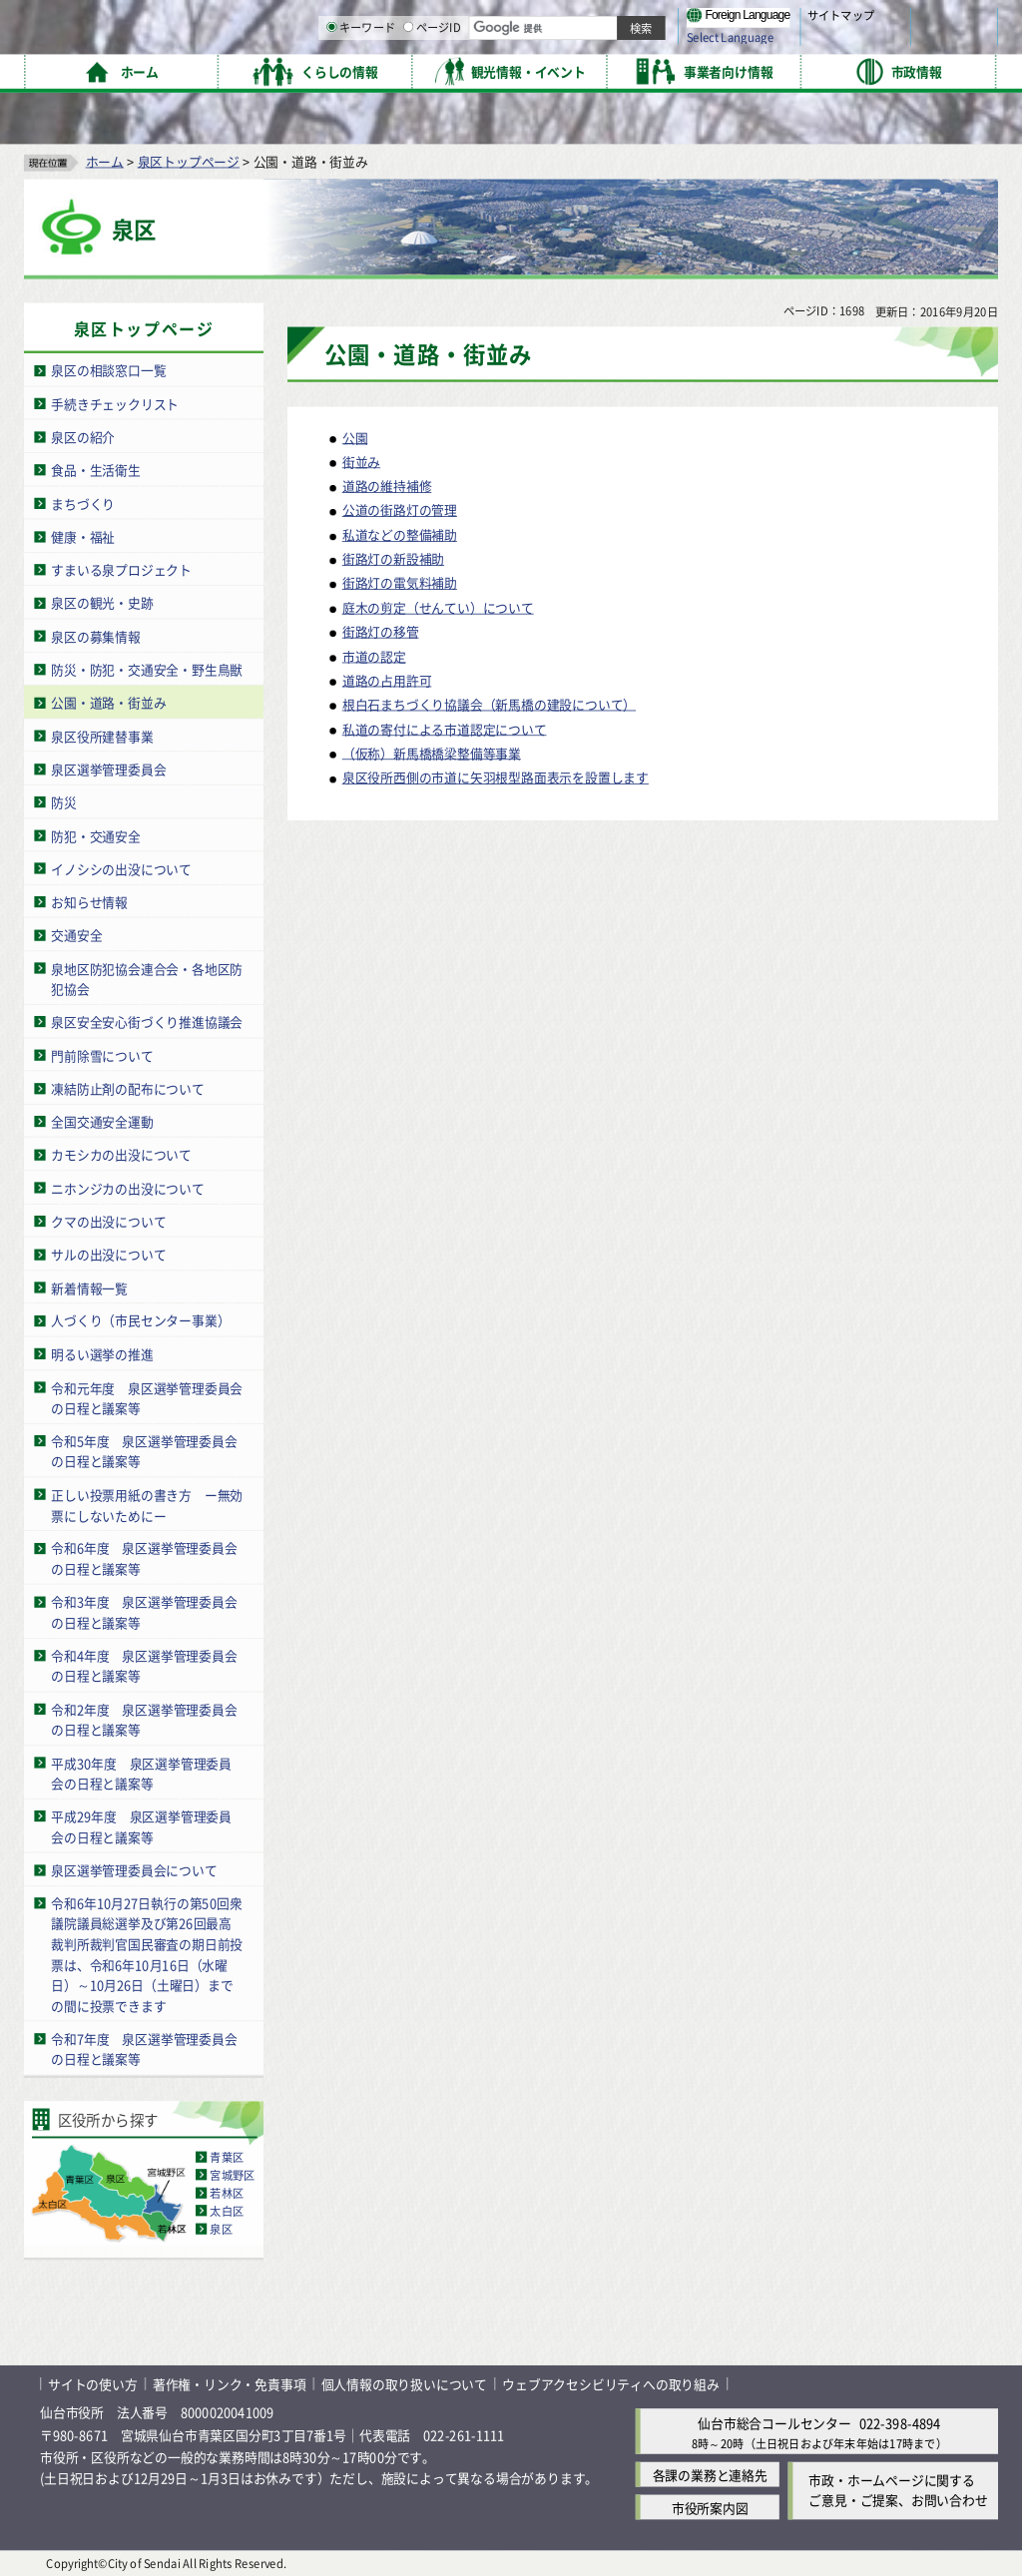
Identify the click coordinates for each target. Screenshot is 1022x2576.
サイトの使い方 (93, 2383)
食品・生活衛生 (96, 469)
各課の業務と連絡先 (710, 2473)
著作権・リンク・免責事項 (229, 2383)
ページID (640, 70)
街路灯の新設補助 (393, 558)
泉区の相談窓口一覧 (108, 369)
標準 (797, 21)
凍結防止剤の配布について (128, 1087)
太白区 (227, 2210)
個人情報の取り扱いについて (404, 2383)
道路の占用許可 (387, 679)
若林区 (227, 2192)
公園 (355, 436)
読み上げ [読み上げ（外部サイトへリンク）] (656, 20)
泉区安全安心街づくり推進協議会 (147, 1021)
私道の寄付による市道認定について (444, 728)
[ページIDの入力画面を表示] (616, 69)
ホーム (105, 160)
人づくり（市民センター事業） (140, 1319)
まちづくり (83, 502)
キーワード (568, 70)
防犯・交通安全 (96, 834)
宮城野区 (232, 2174)
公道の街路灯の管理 (399, 509)
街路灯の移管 (380, 631)
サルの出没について (108, 1254)
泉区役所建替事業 (102, 735)
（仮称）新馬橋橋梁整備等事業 (431, 752)
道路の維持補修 (387, 485)
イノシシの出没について (121, 867)
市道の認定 (374, 655)
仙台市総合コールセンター (774, 2422)
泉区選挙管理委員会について (134, 1868)
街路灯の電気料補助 (399, 582)
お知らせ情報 (89, 900)
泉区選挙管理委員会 (108, 768)
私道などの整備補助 (399, 533)
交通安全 (76, 934)
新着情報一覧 (89, 1287)
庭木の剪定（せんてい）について (438, 606)
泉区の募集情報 (96, 635)
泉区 (221, 2228)
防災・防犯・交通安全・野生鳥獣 (147, 668)
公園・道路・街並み (108, 702)
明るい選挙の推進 (102, 1352)
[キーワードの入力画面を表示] (539, 69)
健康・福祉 (83, 535)
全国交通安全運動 (102, 1120)
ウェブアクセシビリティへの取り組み (611, 2383)
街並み (361, 460)
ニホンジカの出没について (128, 1187)
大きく (768, 44)
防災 (64, 801)
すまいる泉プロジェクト (121, 569)
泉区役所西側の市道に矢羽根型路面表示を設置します (495, 776)
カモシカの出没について (121, 1154)
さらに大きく (832, 44)
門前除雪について (102, 1054)
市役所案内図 (710, 2506)
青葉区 (227, 2156)
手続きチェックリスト (115, 402)
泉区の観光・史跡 (102, 602)
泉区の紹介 (83, 436)
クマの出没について (108, 1220)
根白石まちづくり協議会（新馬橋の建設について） (489, 704)
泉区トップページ (189, 160)
